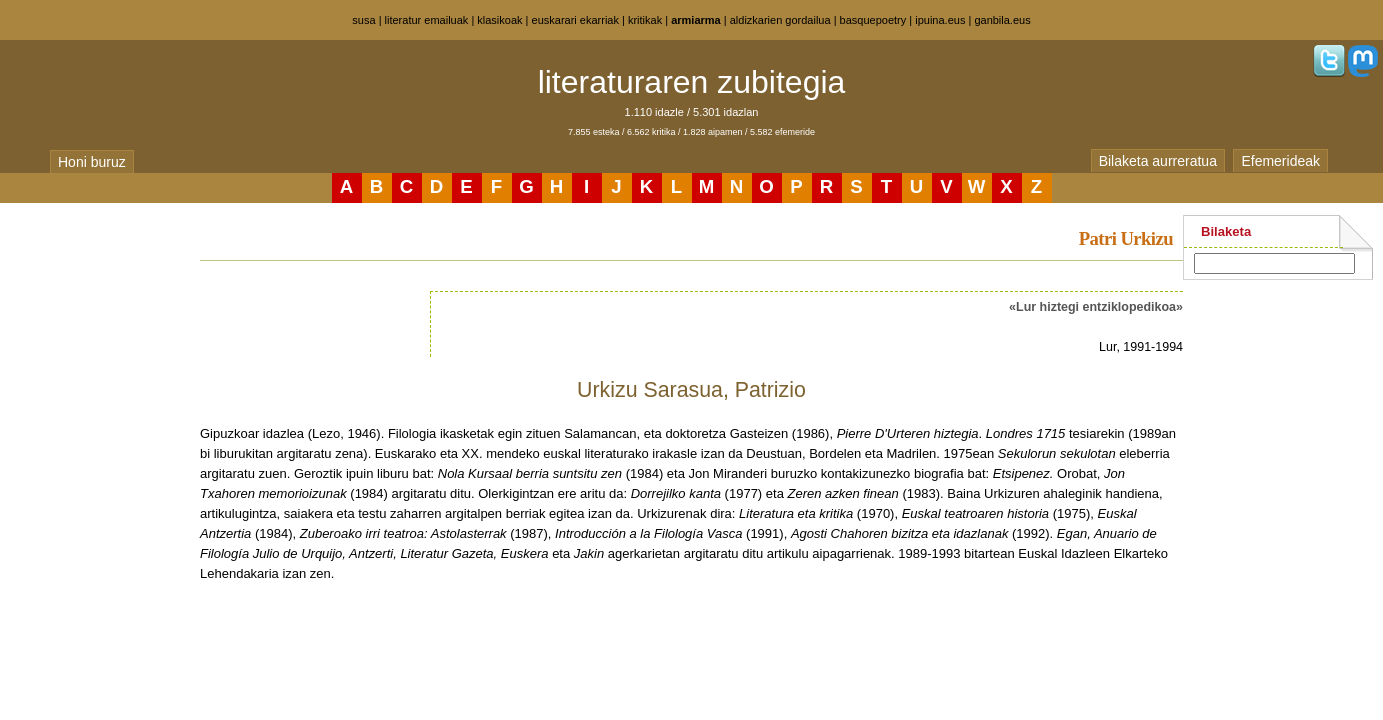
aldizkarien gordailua (780, 20)
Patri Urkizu (1126, 238)
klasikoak (499, 20)
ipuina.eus (940, 20)
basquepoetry (873, 20)
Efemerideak (1280, 161)
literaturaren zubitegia (692, 82)
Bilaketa (1226, 231)
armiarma (696, 20)
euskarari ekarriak (575, 20)
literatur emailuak (427, 20)
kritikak (645, 20)
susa (363, 20)
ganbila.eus (1002, 20)
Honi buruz (92, 162)
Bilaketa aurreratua (1158, 161)
